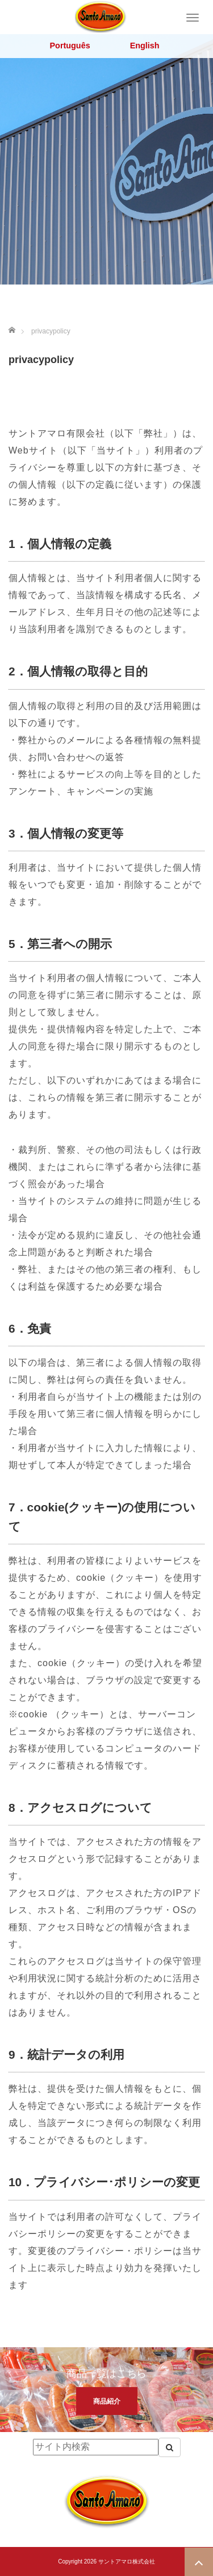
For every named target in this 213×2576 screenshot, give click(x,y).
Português (70, 45)
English (145, 45)
